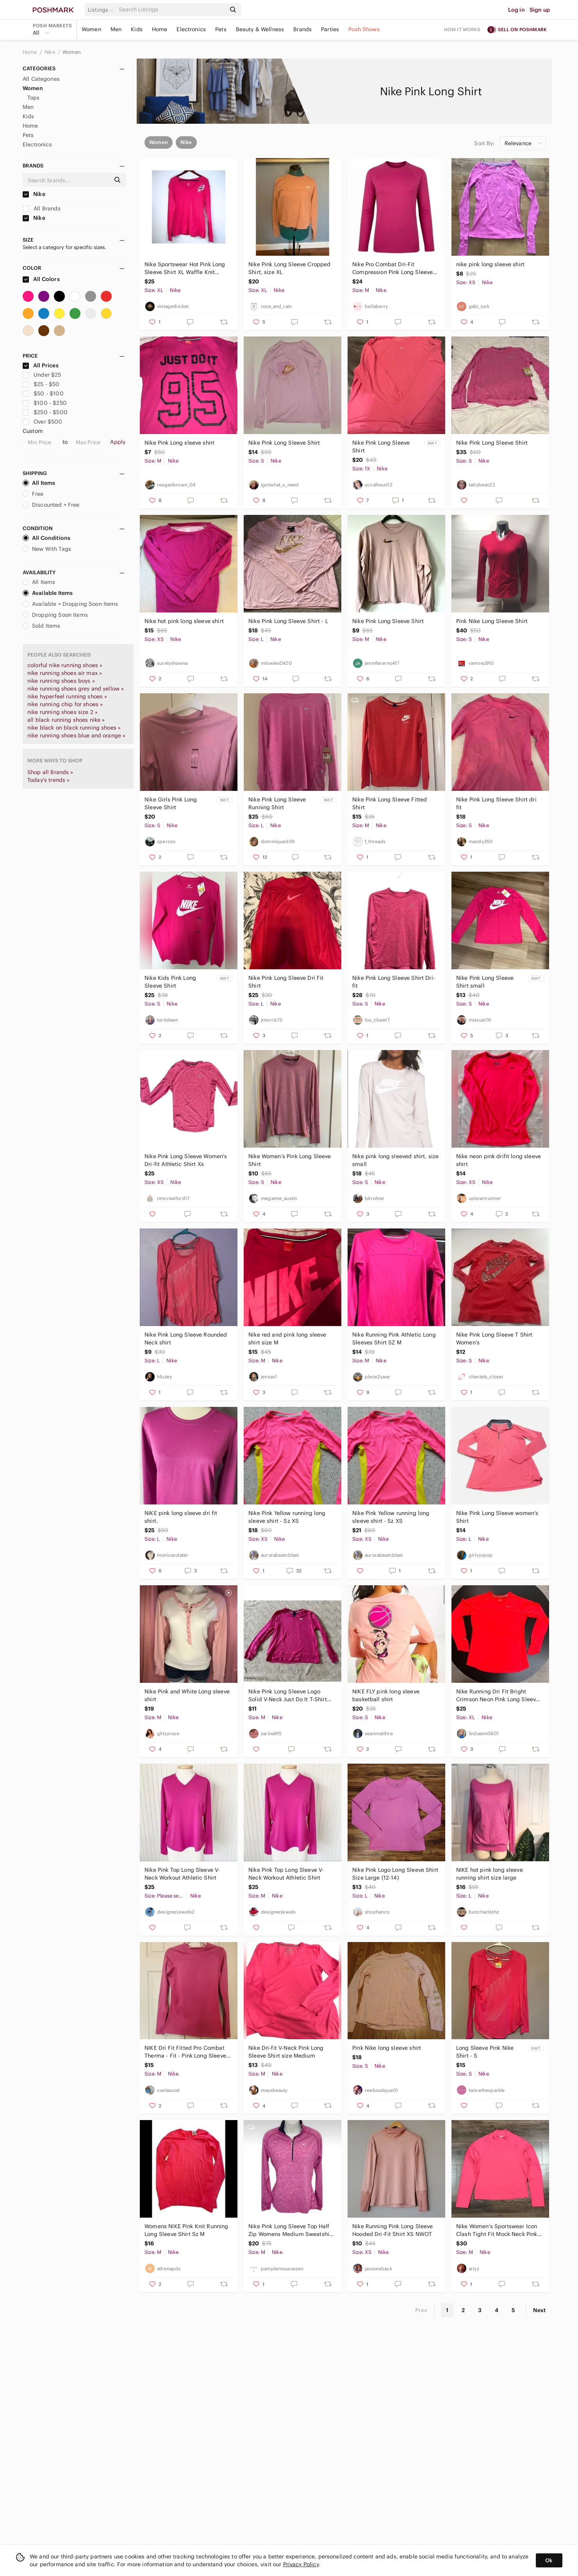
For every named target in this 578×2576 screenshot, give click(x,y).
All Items (39, 482)
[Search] (171, 9)
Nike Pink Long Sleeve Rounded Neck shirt (185, 1338)
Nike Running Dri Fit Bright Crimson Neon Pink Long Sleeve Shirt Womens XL (497, 1695)
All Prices (41, 365)
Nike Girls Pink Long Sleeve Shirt (170, 803)
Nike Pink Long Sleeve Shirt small (485, 981)
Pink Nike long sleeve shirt (386, 2047)
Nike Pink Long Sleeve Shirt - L (288, 621)
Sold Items (42, 625)
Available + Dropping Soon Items (70, 603)
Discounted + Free (51, 504)
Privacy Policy (301, 2564)
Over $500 (42, 421)
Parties (330, 29)
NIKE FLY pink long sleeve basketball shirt (385, 1695)
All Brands (42, 208)
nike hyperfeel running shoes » (67, 696)
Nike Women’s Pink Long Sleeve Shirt (289, 1160)
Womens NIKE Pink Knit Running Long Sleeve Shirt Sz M (186, 2230)
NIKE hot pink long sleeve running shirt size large (489, 1873)
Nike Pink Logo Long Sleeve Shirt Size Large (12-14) (395, 1873)
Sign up (540, 9)
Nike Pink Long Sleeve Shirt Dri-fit (393, 981)
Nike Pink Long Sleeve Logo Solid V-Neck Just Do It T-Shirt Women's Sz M (287, 1695)
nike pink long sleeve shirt (490, 264)
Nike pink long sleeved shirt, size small (395, 1160)
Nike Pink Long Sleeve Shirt (284, 442)
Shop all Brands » (50, 772)
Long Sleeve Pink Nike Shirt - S (485, 2051)
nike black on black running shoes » (74, 727)
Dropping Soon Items (55, 614)
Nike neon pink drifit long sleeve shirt (498, 1160)
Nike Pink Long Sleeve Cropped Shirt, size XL (289, 268)
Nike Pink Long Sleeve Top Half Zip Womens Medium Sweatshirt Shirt (290, 2230)
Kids (137, 29)
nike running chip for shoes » (65, 704)
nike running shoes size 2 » (62, 712)
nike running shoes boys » (61, 680)
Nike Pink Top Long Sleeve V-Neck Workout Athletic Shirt (182, 1873)
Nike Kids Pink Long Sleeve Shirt (170, 981)
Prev (421, 2310)
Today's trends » (48, 779)
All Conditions (46, 537)
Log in (516, 9)
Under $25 (42, 374)
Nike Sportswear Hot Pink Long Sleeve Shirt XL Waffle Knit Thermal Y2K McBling (184, 268)
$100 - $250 (45, 402)
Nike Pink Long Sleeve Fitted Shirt (389, 803)
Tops (33, 97)
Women (91, 29)
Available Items (48, 592)
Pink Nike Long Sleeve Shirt (492, 621)
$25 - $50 (41, 384)
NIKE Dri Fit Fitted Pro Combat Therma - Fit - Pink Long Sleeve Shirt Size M (185, 2052)
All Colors (41, 279)
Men (116, 29)
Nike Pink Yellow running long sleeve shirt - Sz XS (286, 1517)
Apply (117, 441)
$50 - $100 (43, 393)
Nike (50, 52)
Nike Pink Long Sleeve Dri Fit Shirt (285, 981)
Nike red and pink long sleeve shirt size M (287, 1338)
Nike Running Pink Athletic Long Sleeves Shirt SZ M (394, 1338)
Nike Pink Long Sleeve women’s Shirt (497, 1517)
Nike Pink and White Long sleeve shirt (187, 1695)
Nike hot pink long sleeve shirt (184, 621)
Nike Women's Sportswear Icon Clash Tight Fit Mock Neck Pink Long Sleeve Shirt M (496, 2230)
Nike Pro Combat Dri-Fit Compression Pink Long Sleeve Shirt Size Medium (392, 268)
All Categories (41, 78)
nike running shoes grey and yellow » (75, 688)
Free (33, 493)
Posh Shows (364, 29)
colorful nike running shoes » (64, 665)
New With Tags (47, 548)
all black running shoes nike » (66, 719)
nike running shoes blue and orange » (76, 735)
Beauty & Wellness (260, 29)
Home (160, 29)
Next (539, 2310)
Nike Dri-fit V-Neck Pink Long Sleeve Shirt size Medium (285, 2051)
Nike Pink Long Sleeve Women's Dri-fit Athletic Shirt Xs (185, 1160)
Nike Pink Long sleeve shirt (179, 442)
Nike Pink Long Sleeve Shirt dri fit (496, 803)
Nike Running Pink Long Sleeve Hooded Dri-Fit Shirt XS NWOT (392, 2230)
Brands (302, 29)
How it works (462, 29)
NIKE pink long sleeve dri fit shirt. (180, 1517)
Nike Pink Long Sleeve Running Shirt (277, 803)
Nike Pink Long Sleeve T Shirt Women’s (494, 1338)
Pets (221, 29)
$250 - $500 (45, 412)
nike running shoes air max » (64, 672)
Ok (549, 2560)
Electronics (191, 29)
